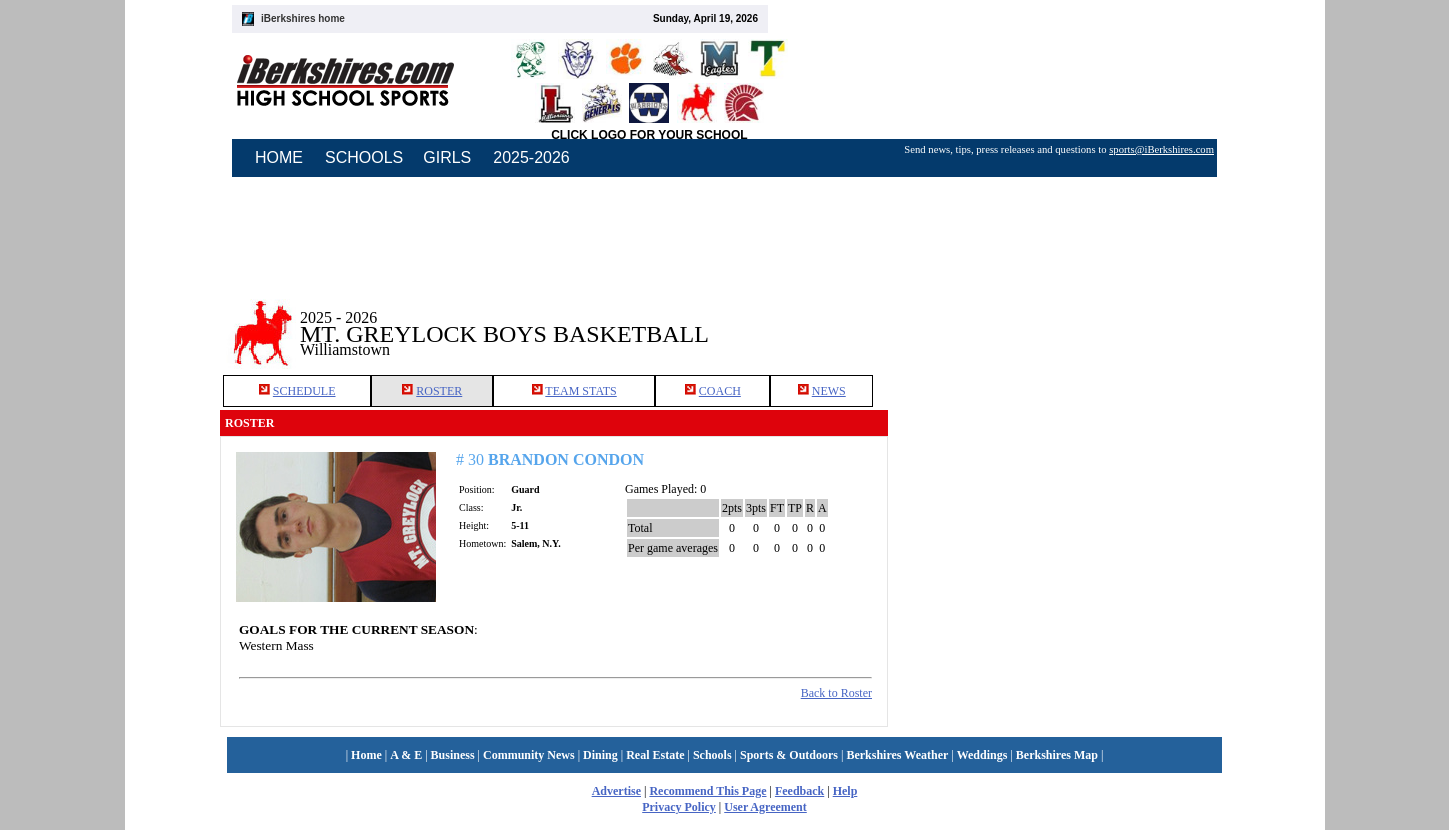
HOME (279, 157)
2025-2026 (531, 157)
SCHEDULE (304, 391)
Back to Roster (836, 693)
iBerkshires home (303, 18)
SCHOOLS (364, 157)
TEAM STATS (580, 391)
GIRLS (447, 157)
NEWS (829, 391)
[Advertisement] (1059, 319)
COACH (720, 391)
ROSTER (439, 391)
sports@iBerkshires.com (1161, 149)
